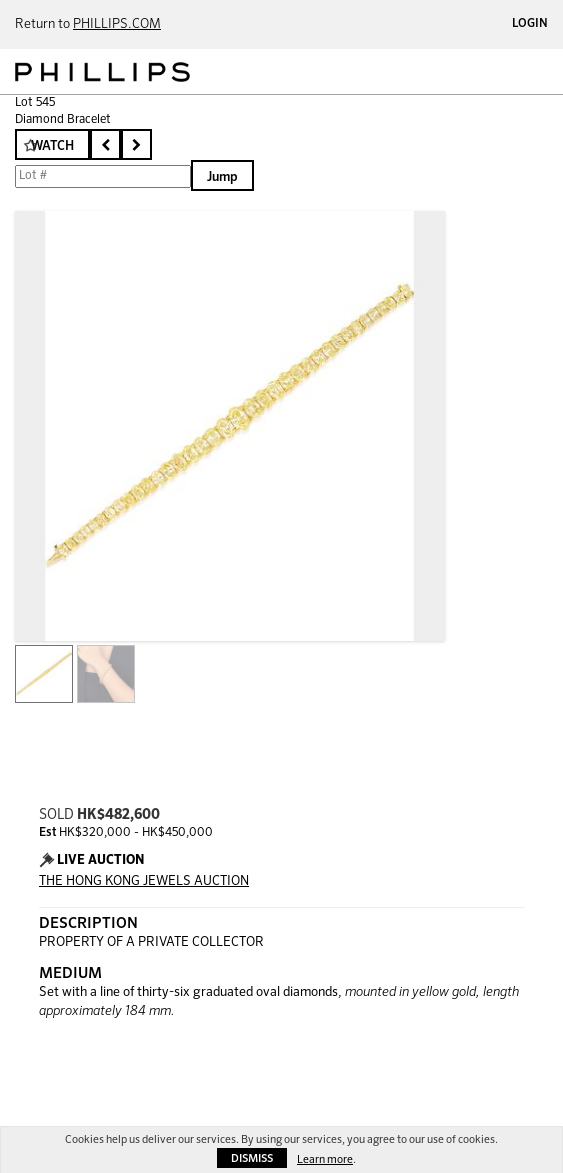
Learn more (325, 1159)
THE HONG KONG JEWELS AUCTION (144, 881)
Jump (222, 177)
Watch (52, 146)
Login (530, 24)
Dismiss (252, 1158)
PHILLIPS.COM (117, 24)
